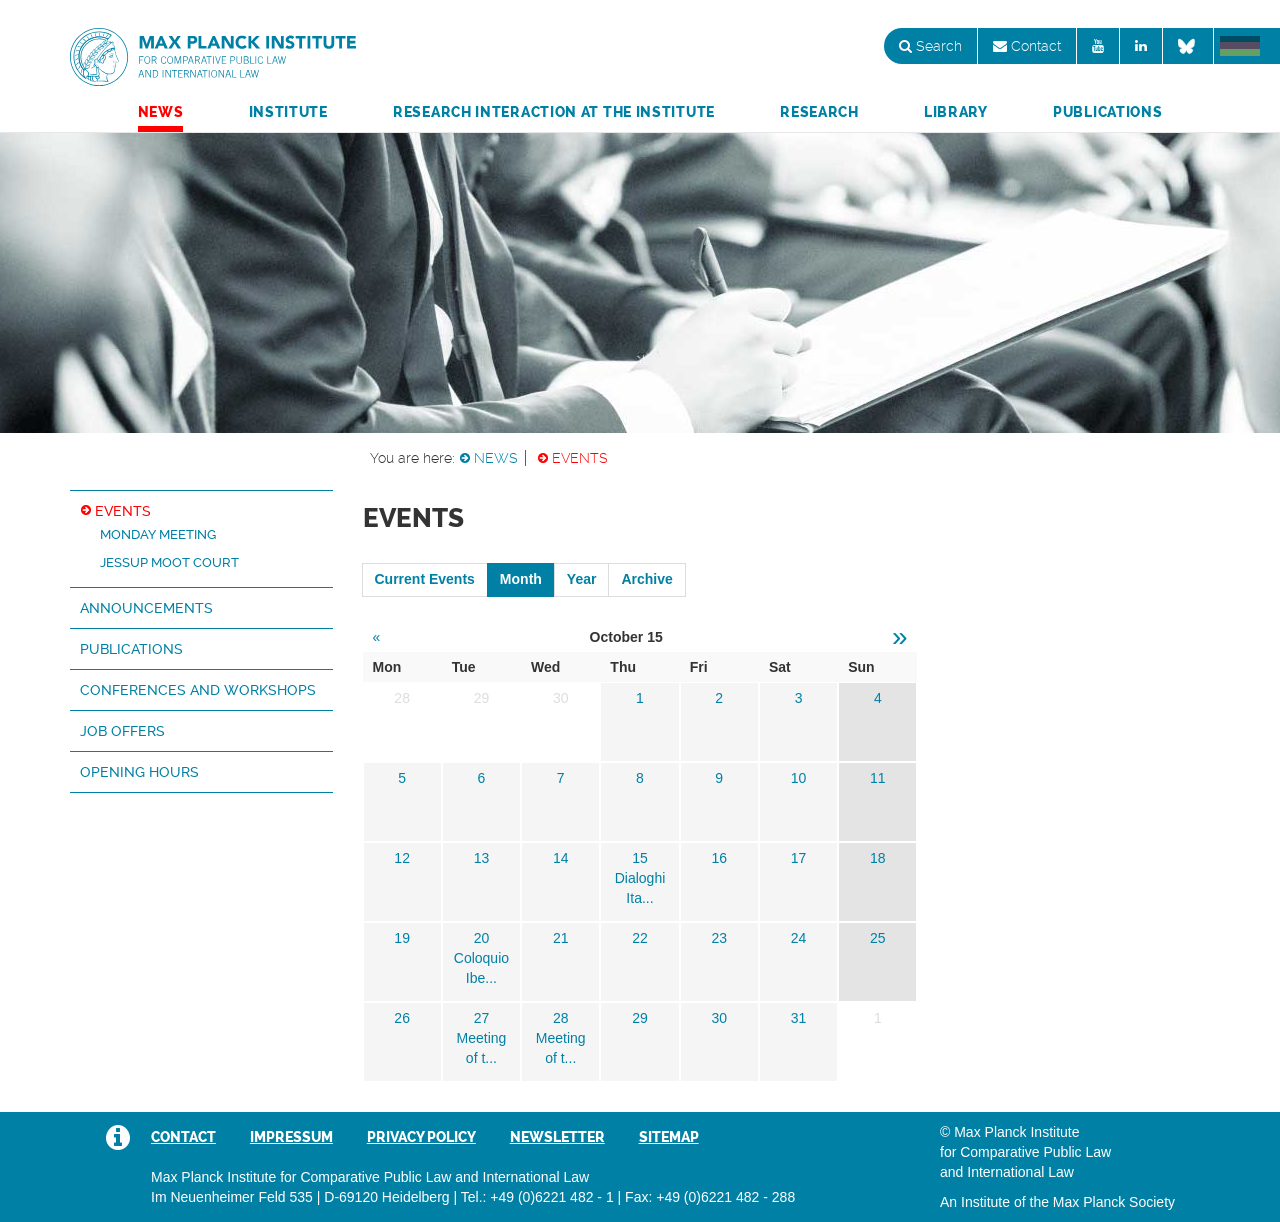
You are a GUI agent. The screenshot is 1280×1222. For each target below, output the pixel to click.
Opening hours (139, 772)
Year (582, 579)
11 (878, 778)
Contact (1027, 46)
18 (878, 858)
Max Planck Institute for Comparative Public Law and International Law (213, 58)
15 (640, 858)
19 (402, 938)
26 (402, 1018)
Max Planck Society (1114, 1202)
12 (402, 858)
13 (482, 858)
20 (482, 938)
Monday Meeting (158, 534)
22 (640, 938)
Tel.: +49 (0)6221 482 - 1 (537, 1197)
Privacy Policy (421, 1137)
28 (561, 1018)
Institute (288, 112)
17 (799, 858)
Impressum (291, 1137)
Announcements (146, 608)
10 (799, 778)
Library (956, 112)
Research (819, 112)
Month (521, 579)
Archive (646, 579)
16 (719, 858)
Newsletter (557, 1137)
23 (719, 938)
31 (799, 1018)
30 (719, 1018)
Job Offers (122, 731)
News (161, 112)
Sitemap (669, 1137)
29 (640, 1018)
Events (580, 458)
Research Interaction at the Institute (554, 112)
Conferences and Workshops (198, 690)
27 (482, 1018)
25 (878, 938)
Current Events (425, 579)
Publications (1107, 112)
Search (930, 46)
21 (561, 938)
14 (561, 858)
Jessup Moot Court (169, 562)
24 (799, 938)
